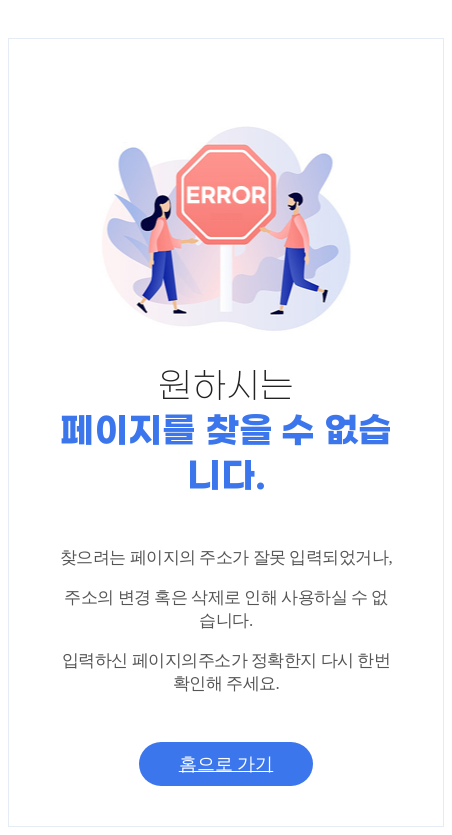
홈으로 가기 (226, 765)
